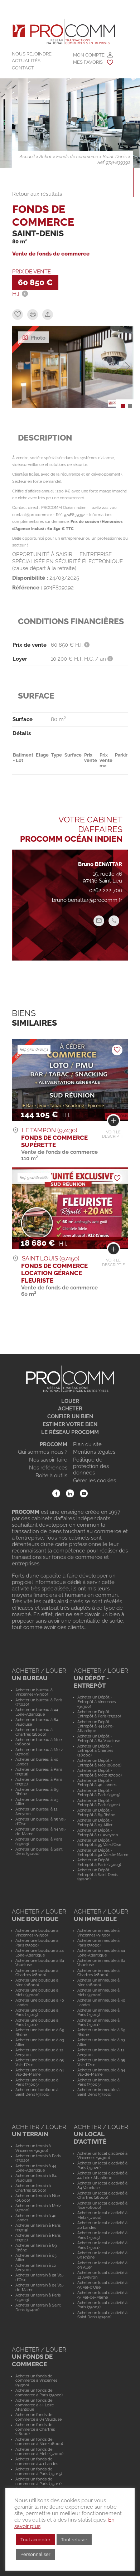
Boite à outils (51, 1475)
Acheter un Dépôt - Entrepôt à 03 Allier (94, 1822)
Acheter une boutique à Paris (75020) (36, 1942)
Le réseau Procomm (70, 1432)
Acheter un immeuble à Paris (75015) (98, 2012)
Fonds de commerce (77, 156)
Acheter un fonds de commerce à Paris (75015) (38, 2471)
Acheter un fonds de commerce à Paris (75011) (38, 2481)
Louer (70, 1401)
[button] (123, 406)
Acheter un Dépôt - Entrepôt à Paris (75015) (98, 1792)
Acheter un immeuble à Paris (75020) (98, 1942)
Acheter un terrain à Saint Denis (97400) (38, 2307)
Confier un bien (70, 1416)
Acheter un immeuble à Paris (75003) (98, 2082)
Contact (23, 68)
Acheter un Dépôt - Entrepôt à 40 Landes (96, 1782)
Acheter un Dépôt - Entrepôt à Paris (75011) (98, 1802)
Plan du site (87, 1444)
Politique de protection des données (91, 1466)
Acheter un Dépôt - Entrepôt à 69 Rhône (96, 1812)
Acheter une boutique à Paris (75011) (36, 2022)
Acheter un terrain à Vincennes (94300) (33, 2148)
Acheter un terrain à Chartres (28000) (33, 2187)
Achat (45, 156)
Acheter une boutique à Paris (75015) (36, 2012)
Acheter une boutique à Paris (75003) (36, 2082)
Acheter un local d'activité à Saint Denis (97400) (102, 2314)
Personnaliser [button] (35, 2554)
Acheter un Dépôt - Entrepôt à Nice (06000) (99, 1762)
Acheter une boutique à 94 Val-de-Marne (39, 2072)
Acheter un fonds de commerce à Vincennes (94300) (36, 2380)
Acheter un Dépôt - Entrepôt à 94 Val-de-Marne (102, 1852)
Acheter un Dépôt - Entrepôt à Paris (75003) (99, 1862)
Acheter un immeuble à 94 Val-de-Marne (101, 2072)
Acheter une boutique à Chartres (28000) (36, 1972)
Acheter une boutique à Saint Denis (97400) (36, 2091)
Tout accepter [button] (35, 2539)
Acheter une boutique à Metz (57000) (36, 1992)
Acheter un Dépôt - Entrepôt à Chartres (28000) (95, 1750)
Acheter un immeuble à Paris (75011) (98, 2022)
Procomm (53, 1444)
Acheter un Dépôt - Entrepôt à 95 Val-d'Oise (99, 1842)
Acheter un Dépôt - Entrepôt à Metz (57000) (99, 1772)
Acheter (70, 1408)
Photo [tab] (33, 337)
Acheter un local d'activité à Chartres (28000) (102, 2195)
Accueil (27, 156)
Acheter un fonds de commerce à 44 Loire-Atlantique (35, 2404)
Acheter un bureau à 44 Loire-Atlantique (36, 1711)
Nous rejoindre (32, 54)
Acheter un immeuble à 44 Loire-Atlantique (101, 1952)
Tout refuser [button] (74, 2539)
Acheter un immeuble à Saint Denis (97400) (98, 2091)
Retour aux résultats (37, 194)
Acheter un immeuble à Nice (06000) (98, 1982)
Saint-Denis (115, 156)
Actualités (26, 60)
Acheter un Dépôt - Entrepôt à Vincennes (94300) (96, 1701)
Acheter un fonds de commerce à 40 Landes (36, 2461)
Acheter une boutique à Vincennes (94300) (36, 1932)
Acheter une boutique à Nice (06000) (36, 1982)
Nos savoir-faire (48, 1460)
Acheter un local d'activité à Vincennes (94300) (102, 2155)
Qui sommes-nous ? (42, 1452)
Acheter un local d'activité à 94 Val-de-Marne (102, 2294)
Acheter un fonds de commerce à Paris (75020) (39, 2392)
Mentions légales (94, 1452)
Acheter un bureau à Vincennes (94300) (34, 1692)
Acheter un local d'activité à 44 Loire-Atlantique (102, 2175)
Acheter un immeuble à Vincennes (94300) (98, 1932)
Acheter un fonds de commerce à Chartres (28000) (35, 2429)
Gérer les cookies (94, 1480)
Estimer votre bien (70, 1424)
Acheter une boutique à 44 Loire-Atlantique (39, 1952)
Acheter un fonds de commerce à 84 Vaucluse (38, 2416)
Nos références (48, 1467)
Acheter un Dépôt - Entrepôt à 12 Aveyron (97, 1832)
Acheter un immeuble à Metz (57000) (98, 1992)
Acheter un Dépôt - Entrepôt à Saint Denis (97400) (97, 1874)
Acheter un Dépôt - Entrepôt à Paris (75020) (99, 1714)
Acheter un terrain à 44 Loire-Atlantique (35, 2168)
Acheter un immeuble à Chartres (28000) (98, 1972)
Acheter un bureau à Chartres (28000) (34, 1731)
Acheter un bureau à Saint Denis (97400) (39, 1851)
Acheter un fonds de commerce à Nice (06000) (39, 2441)
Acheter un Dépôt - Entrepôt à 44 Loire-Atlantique (95, 1726)
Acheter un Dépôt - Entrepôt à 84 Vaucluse (98, 1738)
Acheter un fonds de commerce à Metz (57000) (39, 2451)
